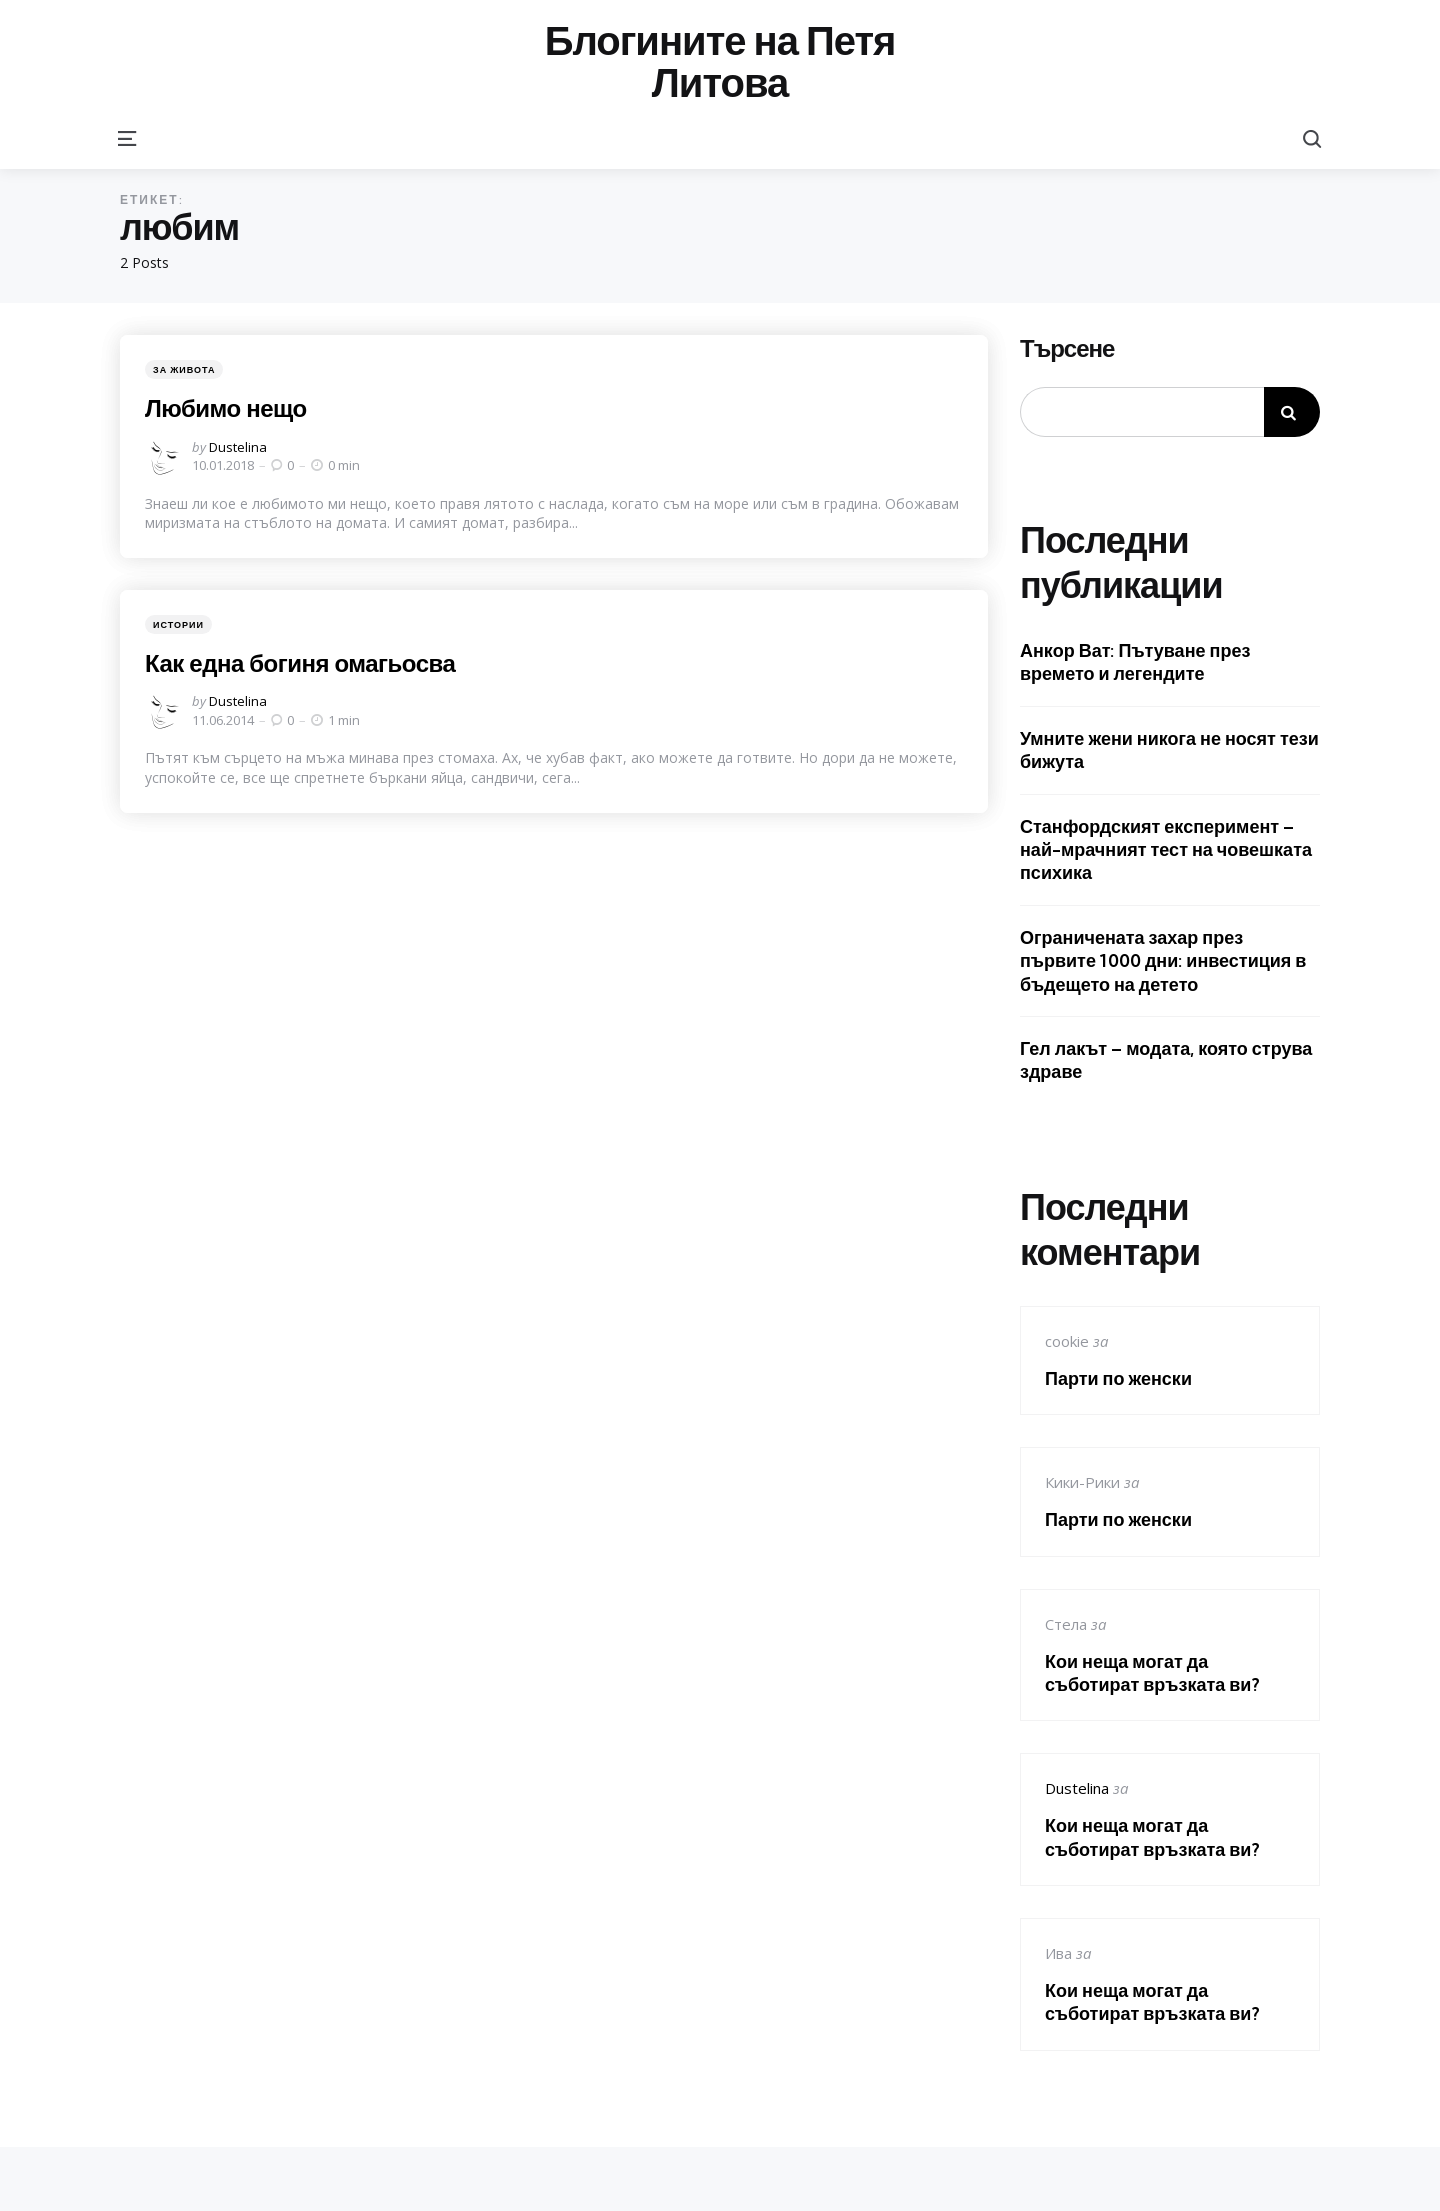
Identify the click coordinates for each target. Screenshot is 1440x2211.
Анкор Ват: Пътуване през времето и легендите (1135, 662)
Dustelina (238, 447)
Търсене (1067, 349)
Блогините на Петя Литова (720, 62)
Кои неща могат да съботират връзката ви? (1152, 1673)
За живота (184, 369)
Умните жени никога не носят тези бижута (1169, 750)
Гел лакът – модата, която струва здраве (1166, 1060)
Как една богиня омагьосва (300, 663)
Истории (178, 624)
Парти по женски (1118, 1378)
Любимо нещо (226, 408)
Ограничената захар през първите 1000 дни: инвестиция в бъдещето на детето (1163, 961)
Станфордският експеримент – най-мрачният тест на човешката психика (1166, 850)
